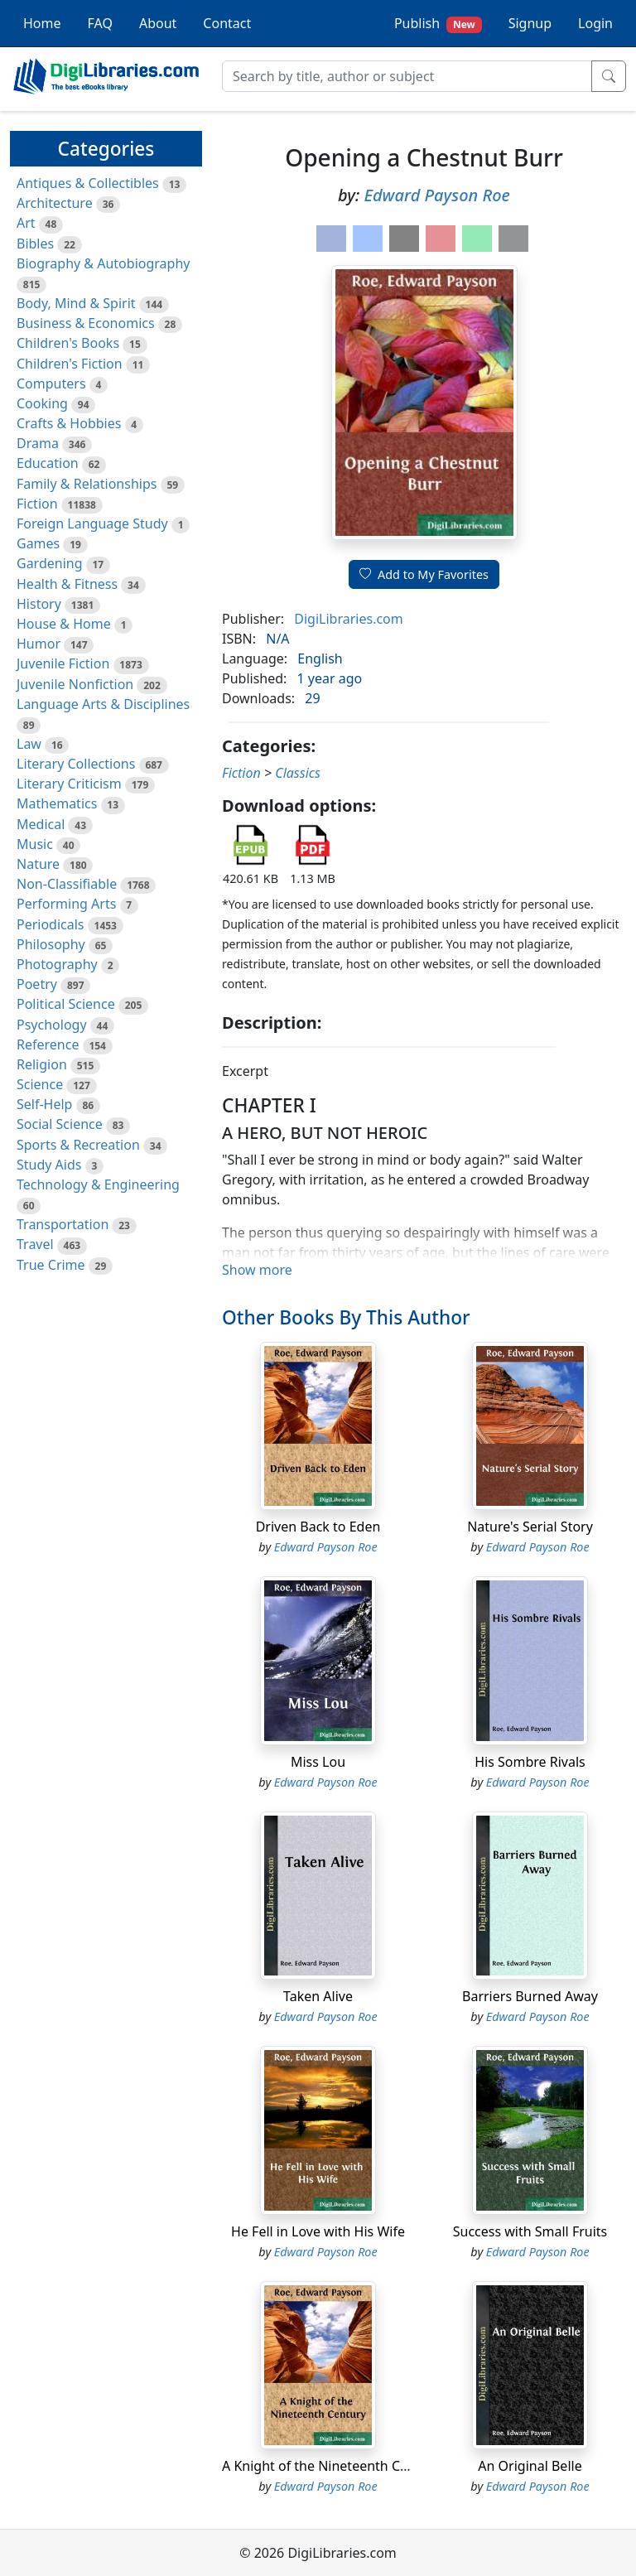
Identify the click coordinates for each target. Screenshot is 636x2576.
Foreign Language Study (92, 523)
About (157, 23)
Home (42, 23)
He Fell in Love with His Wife (318, 2231)
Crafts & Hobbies (69, 423)
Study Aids (49, 1164)
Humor (38, 643)
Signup (530, 23)
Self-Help (44, 1104)
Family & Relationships (87, 484)
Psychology (52, 1024)
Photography (57, 964)
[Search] (407, 76)
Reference (48, 1044)
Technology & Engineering (98, 1184)
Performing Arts (66, 904)
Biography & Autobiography (103, 263)
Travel (35, 1244)
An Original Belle (529, 2466)
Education (48, 463)
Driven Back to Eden (318, 1526)
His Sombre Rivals (530, 1762)
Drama (38, 443)
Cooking (42, 403)
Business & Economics (86, 323)
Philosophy (51, 944)
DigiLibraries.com (348, 619)
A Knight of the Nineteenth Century (331, 2466)
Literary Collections (76, 764)
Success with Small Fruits (530, 2231)
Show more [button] (257, 1270)
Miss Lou (318, 1762)
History (39, 604)
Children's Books (68, 343)
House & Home (64, 624)
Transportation (62, 1224)
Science (40, 1084)
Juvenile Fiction (63, 663)
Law (29, 744)
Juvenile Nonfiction (75, 684)
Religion (42, 1064)
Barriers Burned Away (530, 1996)
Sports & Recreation (78, 1145)
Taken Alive (318, 1996)
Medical (41, 824)
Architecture (55, 203)
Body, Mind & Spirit (76, 303)
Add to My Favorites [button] (424, 574)
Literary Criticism (69, 783)
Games (38, 543)
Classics (297, 773)
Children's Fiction (70, 364)
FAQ (100, 23)
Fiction (37, 503)
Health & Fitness (67, 584)
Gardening (50, 563)
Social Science (60, 1124)
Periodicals (50, 924)
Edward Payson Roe (437, 195)
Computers (51, 383)
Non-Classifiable (67, 884)
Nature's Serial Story (530, 1526)
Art (26, 223)
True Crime (51, 1265)
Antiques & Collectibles (88, 183)
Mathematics (57, 803)
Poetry (37, 984)
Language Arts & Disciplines (103, 704)
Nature (38, 864)
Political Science (66, 1004)
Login (595, 23)
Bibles (35, 243)
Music (35, 844)
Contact (227, 23)
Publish (438, 23)
